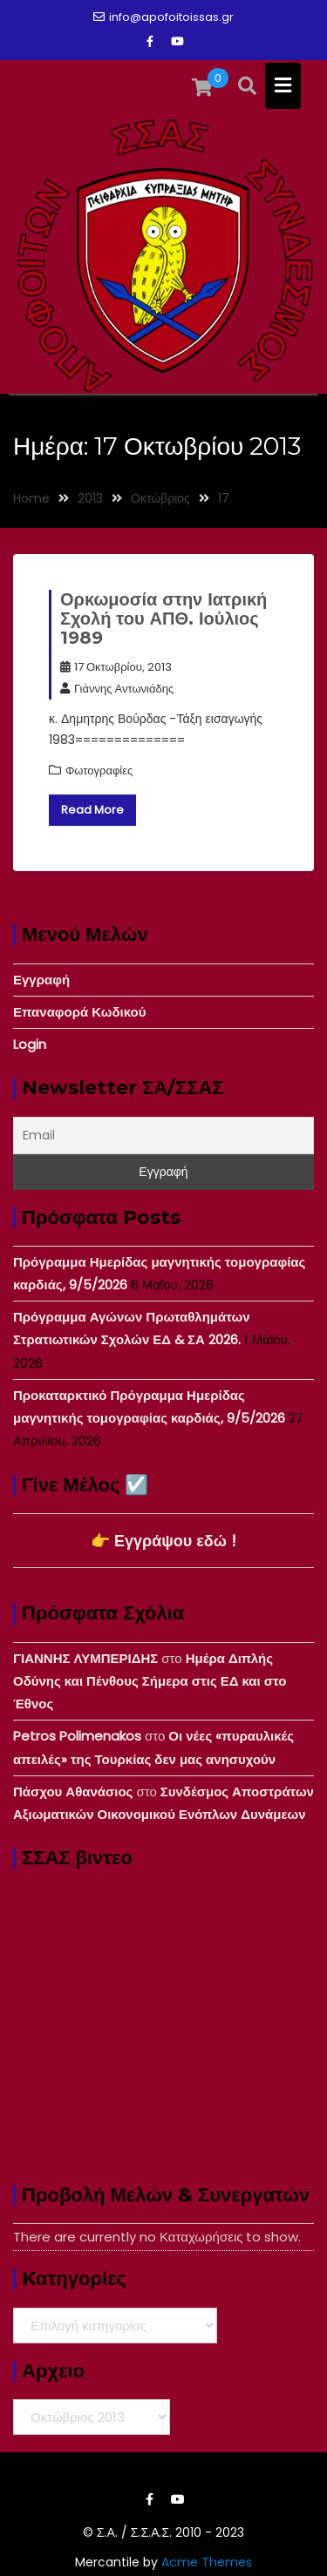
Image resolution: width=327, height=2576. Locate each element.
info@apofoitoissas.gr (163, 17)
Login (29, 1044)
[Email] (163, 1135)
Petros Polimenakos (77, 1736)
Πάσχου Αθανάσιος (73, 1791)
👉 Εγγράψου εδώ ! (163, 1541)
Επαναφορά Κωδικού (79, 1012)
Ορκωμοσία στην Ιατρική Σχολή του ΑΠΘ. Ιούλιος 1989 (163, 618)
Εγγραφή (41, 979)
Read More (92, 809)
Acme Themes (206, 2562)
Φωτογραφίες (99, 770)
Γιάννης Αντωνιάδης (117, 688)
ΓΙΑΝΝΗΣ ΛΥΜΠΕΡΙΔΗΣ (85, 1658)
